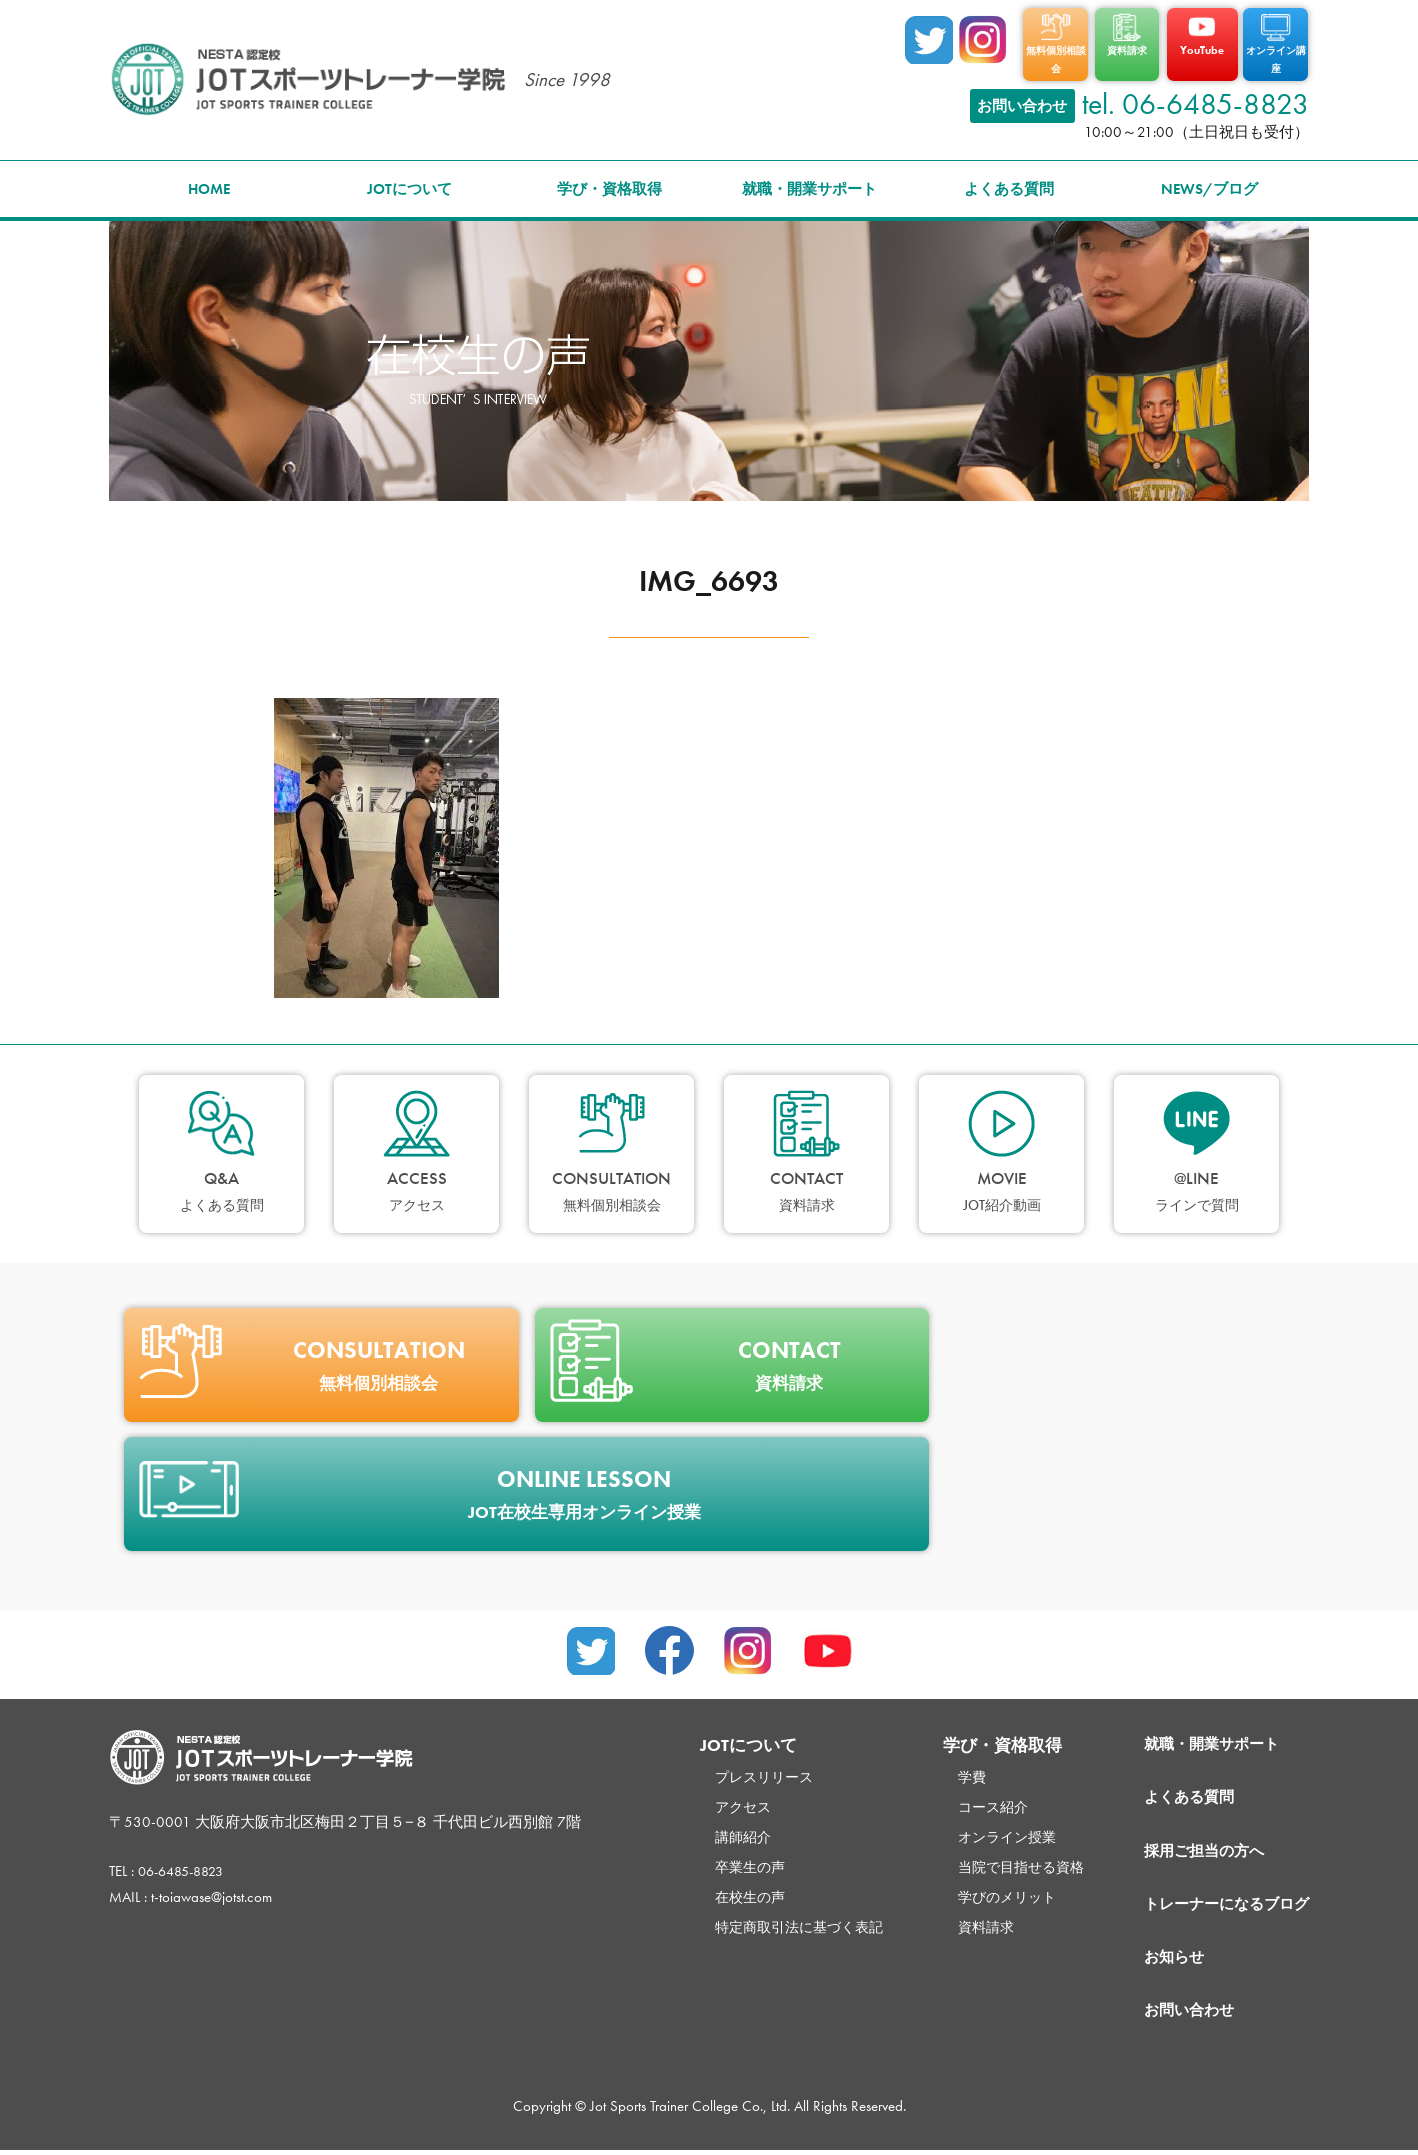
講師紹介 (702, 1829)
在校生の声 (709, 1889)
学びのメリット (979, 1889)
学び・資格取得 (609, 181)
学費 (942, 1769)
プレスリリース (724, 1769)
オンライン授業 (979, 1829)
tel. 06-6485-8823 (1195, 96)
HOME (209, 181)
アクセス (702, 1799)
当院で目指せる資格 (994, 1859)
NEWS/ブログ (1209, 181)
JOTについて (409, 181)
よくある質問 (1009, 181)
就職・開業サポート (809, 181)
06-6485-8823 (186, 1863)
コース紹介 (964, 1799)
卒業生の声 (709, 1859)
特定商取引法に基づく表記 (762, 1919)
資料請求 (957, 1919)
